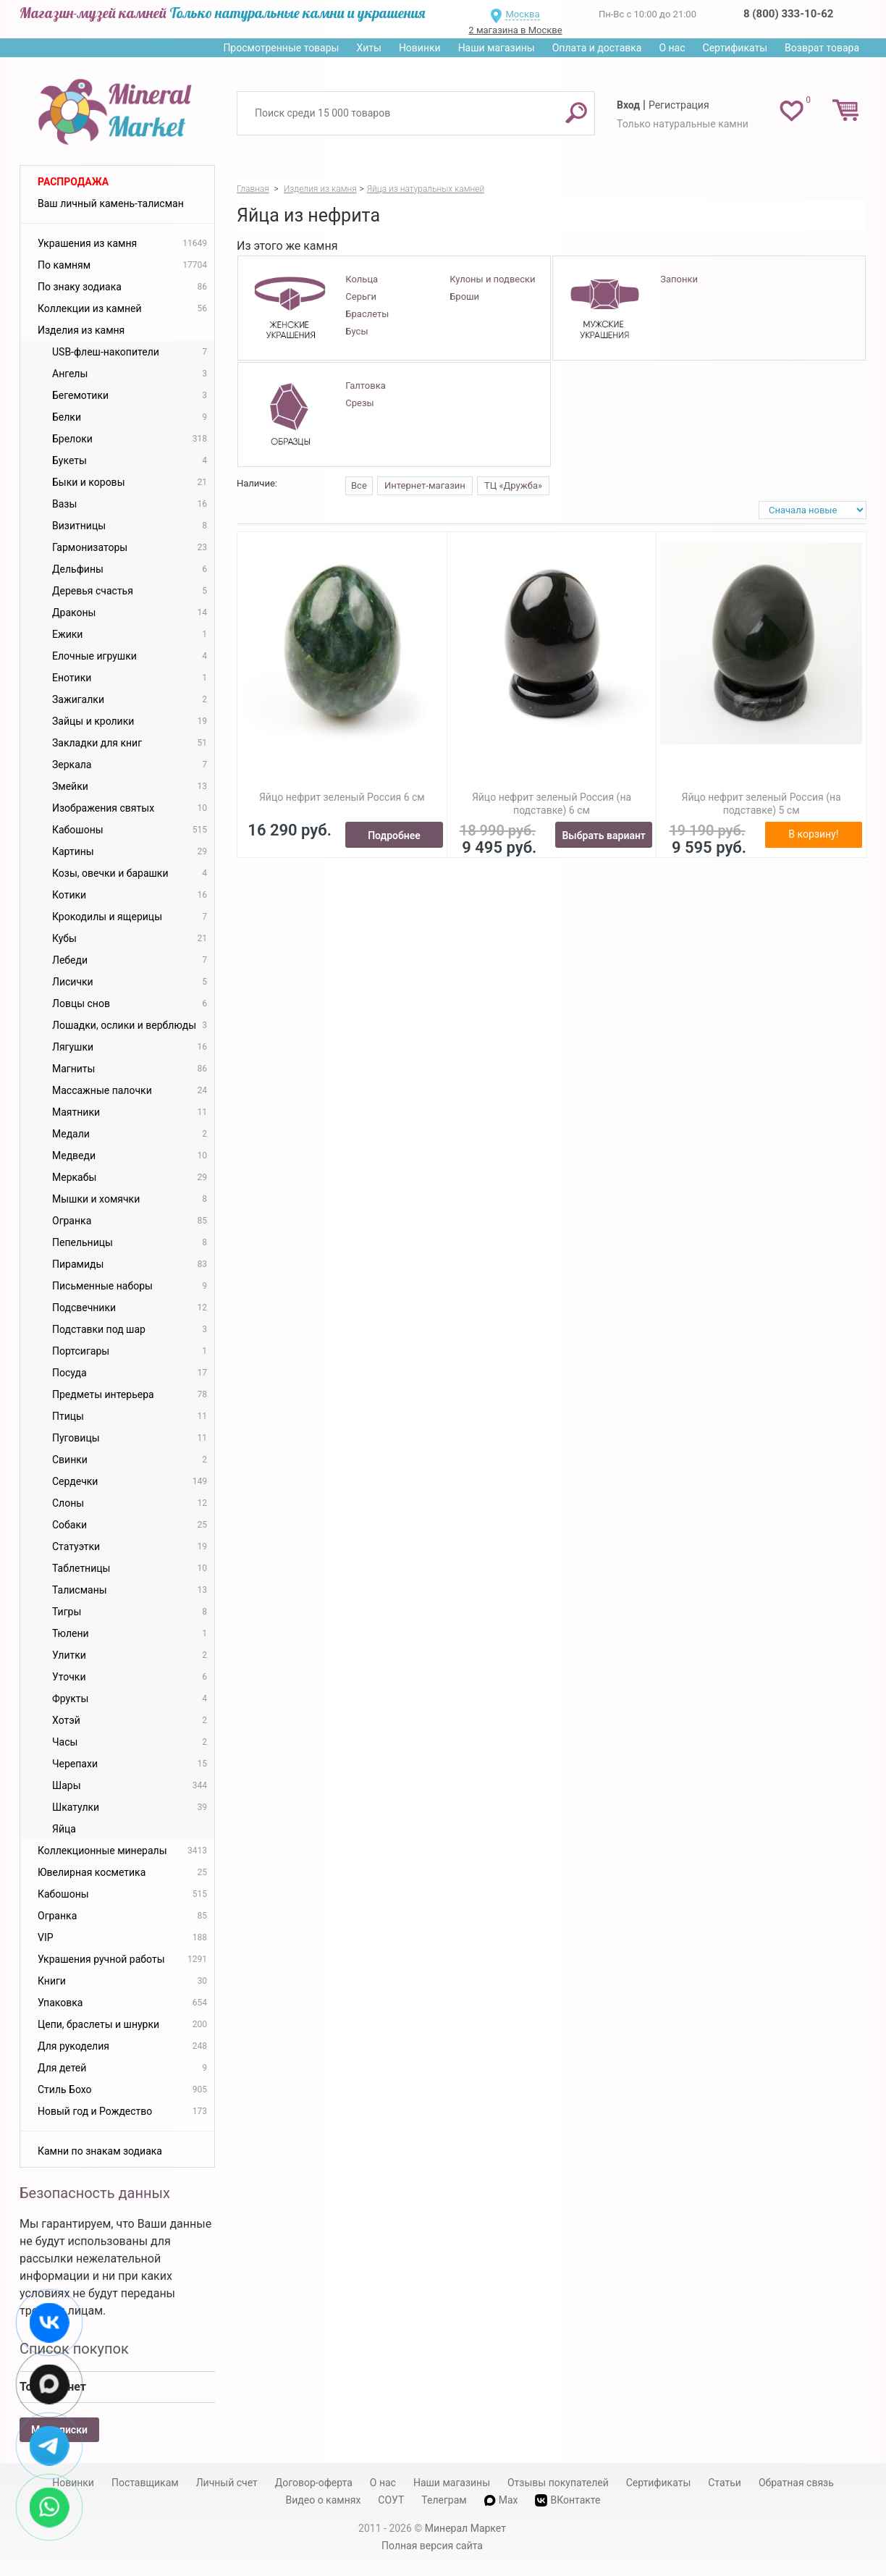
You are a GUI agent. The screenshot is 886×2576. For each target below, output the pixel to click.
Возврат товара (822, 48)
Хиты (368, 48)
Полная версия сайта (432, 2545)
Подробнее (394, 835)
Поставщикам (145, 2482)
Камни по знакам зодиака (100, 2151)
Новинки (420, 48)
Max (501, 2500)
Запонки (679, 279)
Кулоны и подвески (492, 279)
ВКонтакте (567, 2500)
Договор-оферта (314, 2482)
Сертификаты (735, 48)
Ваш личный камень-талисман (111, 203)
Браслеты (367, 313)
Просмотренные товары (281, 48)
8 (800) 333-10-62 (788, 13)
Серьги (360, 296)
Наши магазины (496, 48)
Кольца (361, 279)
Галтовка (365, 385)
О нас (672, 48)
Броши (464, 296)
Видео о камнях (323, 2500)
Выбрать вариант (604, 835)
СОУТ (391, 2500)
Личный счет (227, 2482)
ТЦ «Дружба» (513, 485)
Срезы (359, 402)
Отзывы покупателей (558, 2482)
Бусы (356, 331)
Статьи (724, 2482)
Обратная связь (796, 2482)
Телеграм (443, 2500)
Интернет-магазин (424, 485)
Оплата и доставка (597, 48)
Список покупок (74, 2348)
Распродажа (73, 182)
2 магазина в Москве (515, 30)
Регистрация (679, 105)
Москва (522, 14)
